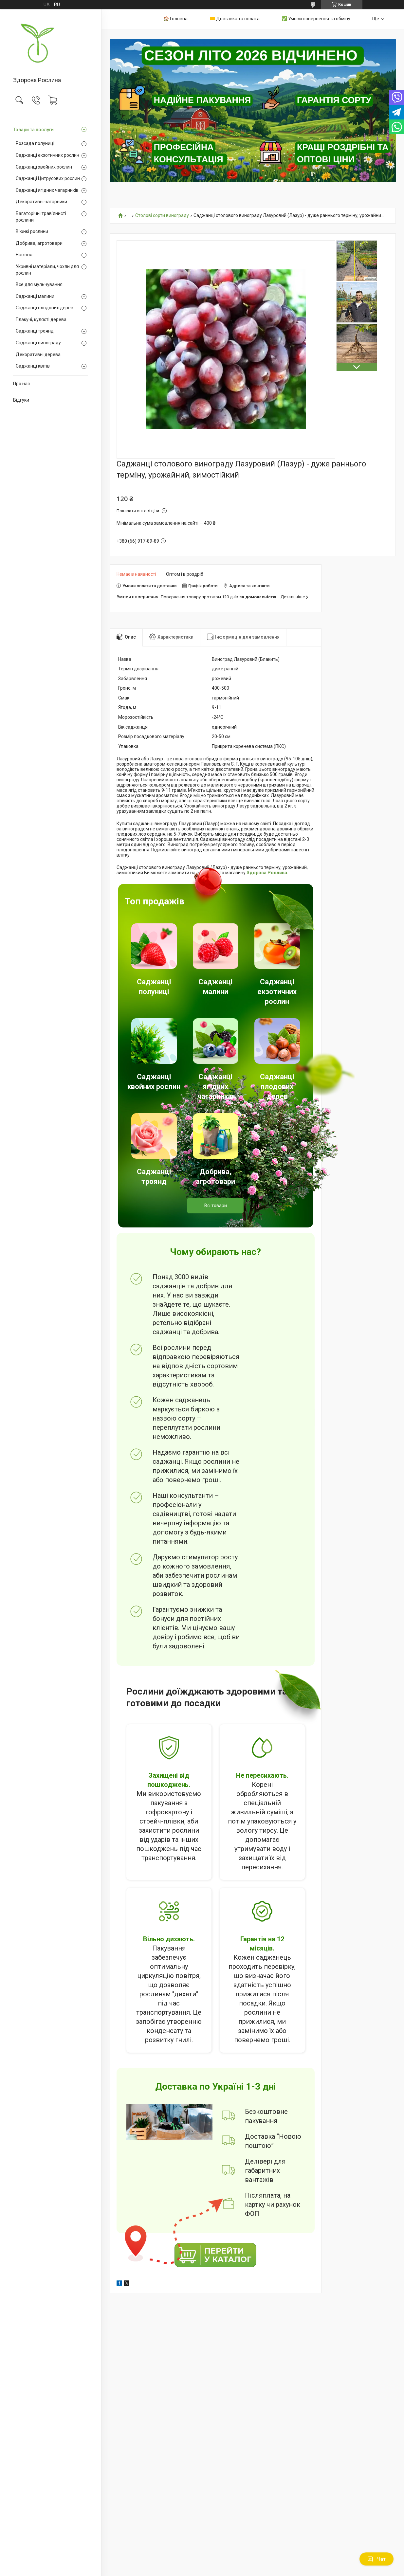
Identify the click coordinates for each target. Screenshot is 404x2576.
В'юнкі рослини (32, 231)
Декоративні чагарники (41, 201)
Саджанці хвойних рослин (44, 167)
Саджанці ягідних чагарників (47, 190)
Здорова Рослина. (267, 872)
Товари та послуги (33, 129)
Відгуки (21, 400)
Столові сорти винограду (162, 215)
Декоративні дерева (38, 354)
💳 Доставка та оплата (235, 18)
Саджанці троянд (35, 331)
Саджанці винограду (38, 342)
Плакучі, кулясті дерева (41, 319)
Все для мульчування (39, 284)
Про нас (21, 383)
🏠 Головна (175, 18)
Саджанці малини (35, 296)
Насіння (24, 254)
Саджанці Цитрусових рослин (48, 178)
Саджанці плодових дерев (44, 307)
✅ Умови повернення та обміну (316, 18)
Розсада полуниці (35, 143)
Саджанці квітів (33, 366)
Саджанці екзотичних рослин (47, 155)
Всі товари (215, 1205)
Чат (376, 2559)
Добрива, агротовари (39, 243)
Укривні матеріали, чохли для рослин (47, 270)
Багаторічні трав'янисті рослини (41, 217)
